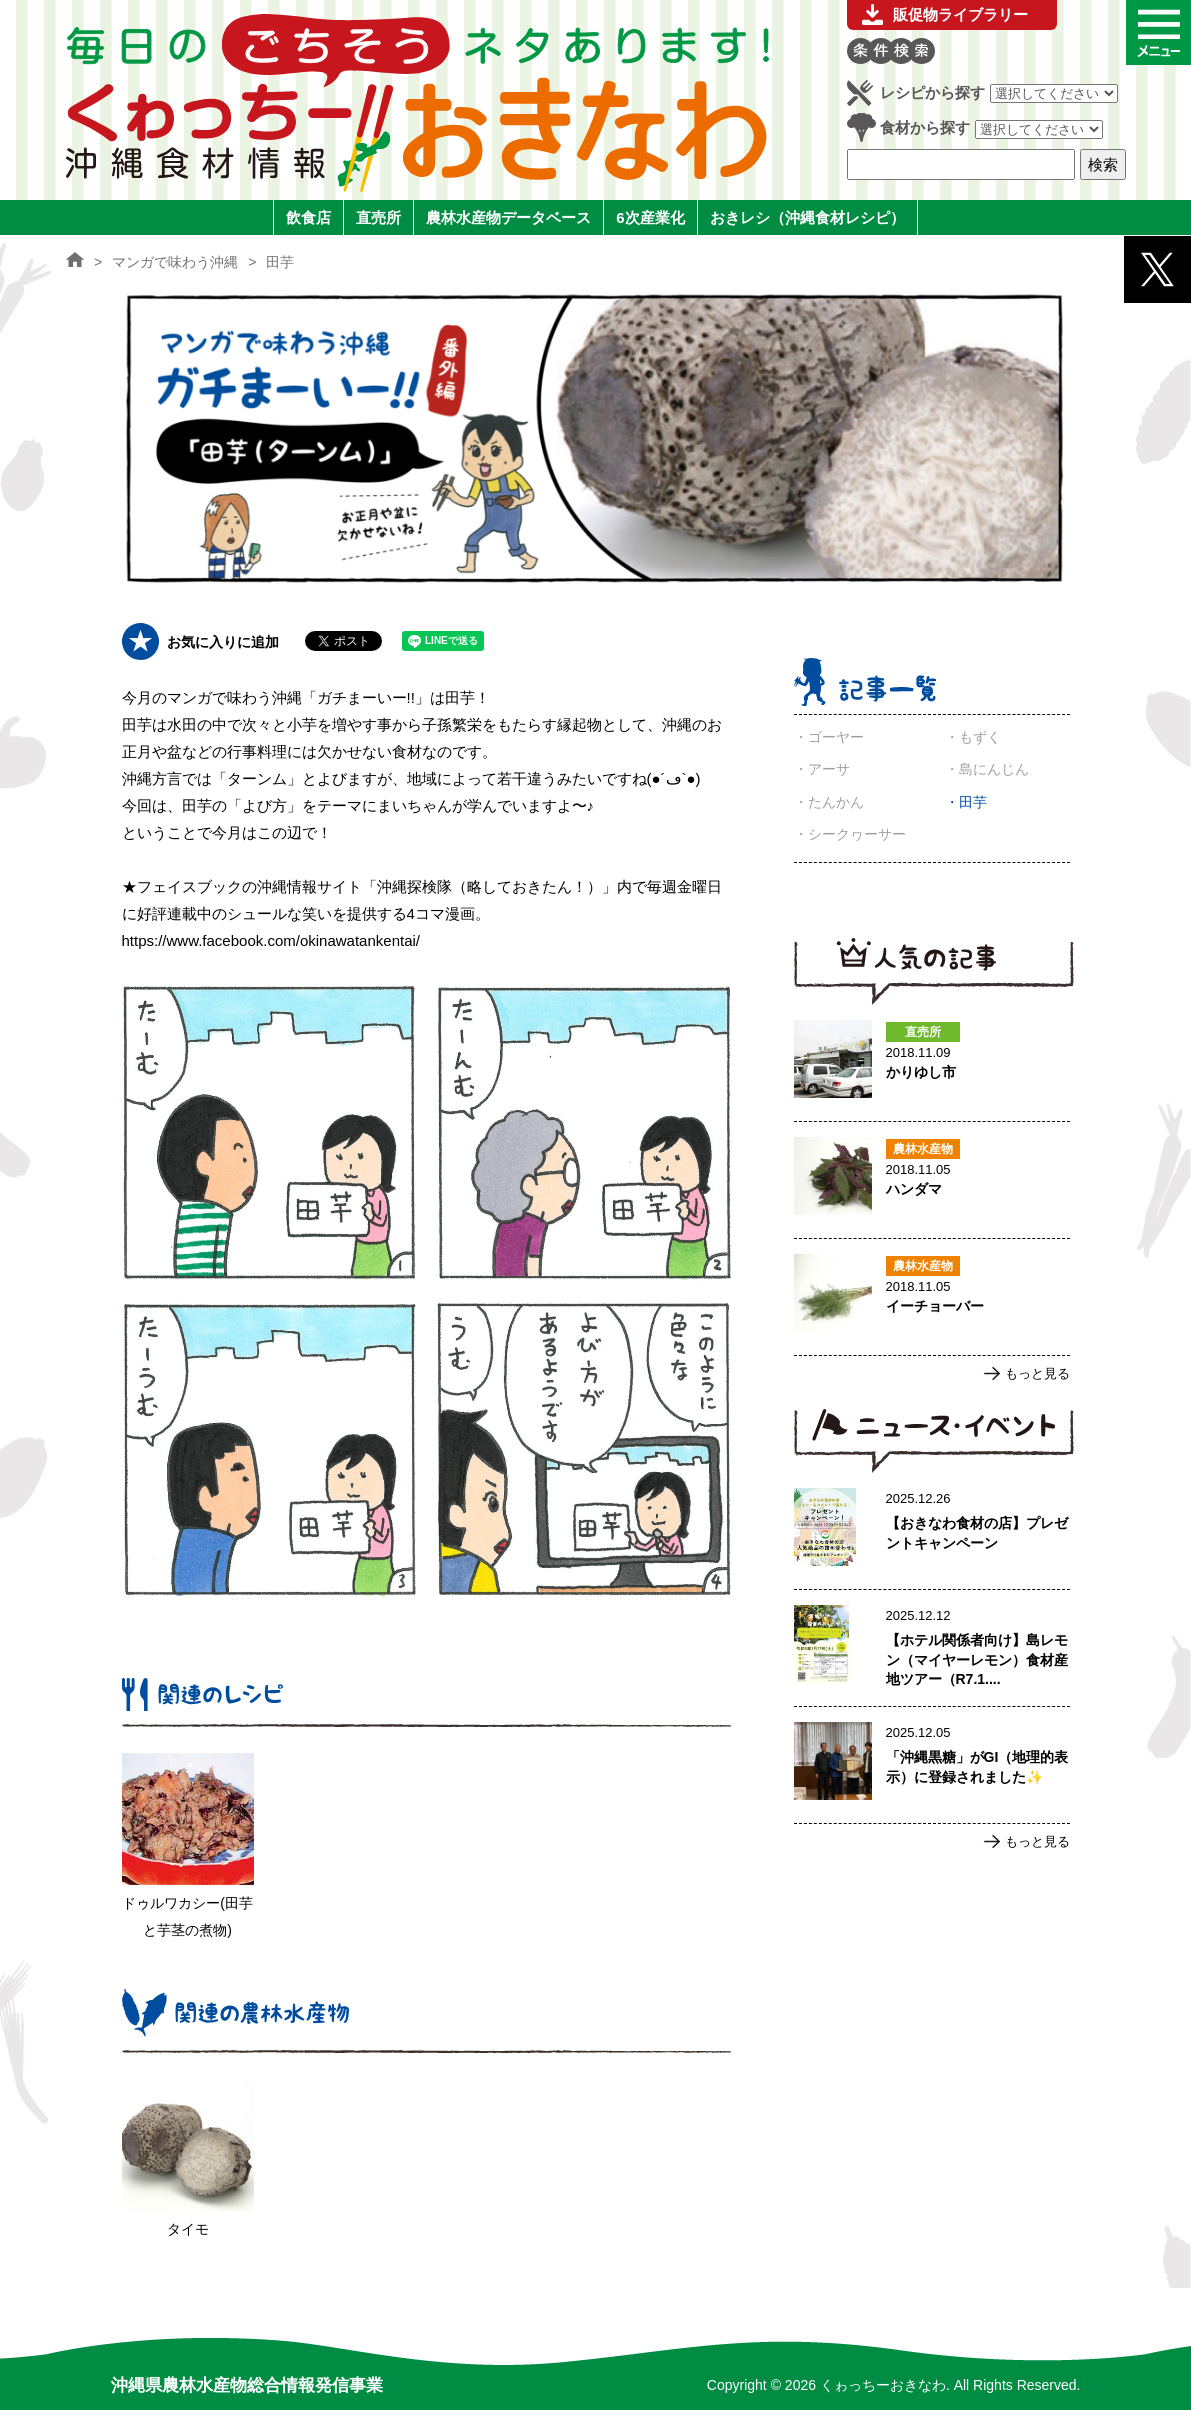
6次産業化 (650, 217)
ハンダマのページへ (932, 1180)
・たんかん (829, 802)
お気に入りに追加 (223, 642)
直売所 (378, 217)
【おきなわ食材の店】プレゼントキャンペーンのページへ (932, 1531)
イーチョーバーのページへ (932, 1297)
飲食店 (308, 217)
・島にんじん (987, 769)
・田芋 (966, 802)
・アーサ (822, 769)
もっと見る (1037, 1373)
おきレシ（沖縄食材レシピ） (807, 217)
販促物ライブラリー (960, 14)
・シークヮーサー (850, 834)
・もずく (973, 737)
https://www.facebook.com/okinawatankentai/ (271, 940)
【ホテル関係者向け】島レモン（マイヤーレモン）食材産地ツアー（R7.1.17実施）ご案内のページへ (932, 1648)
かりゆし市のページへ (932, 1063)
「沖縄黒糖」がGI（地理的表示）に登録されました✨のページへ (932, 1765)
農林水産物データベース (508, 217)
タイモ (188, 2229)
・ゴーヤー (829, 737)
